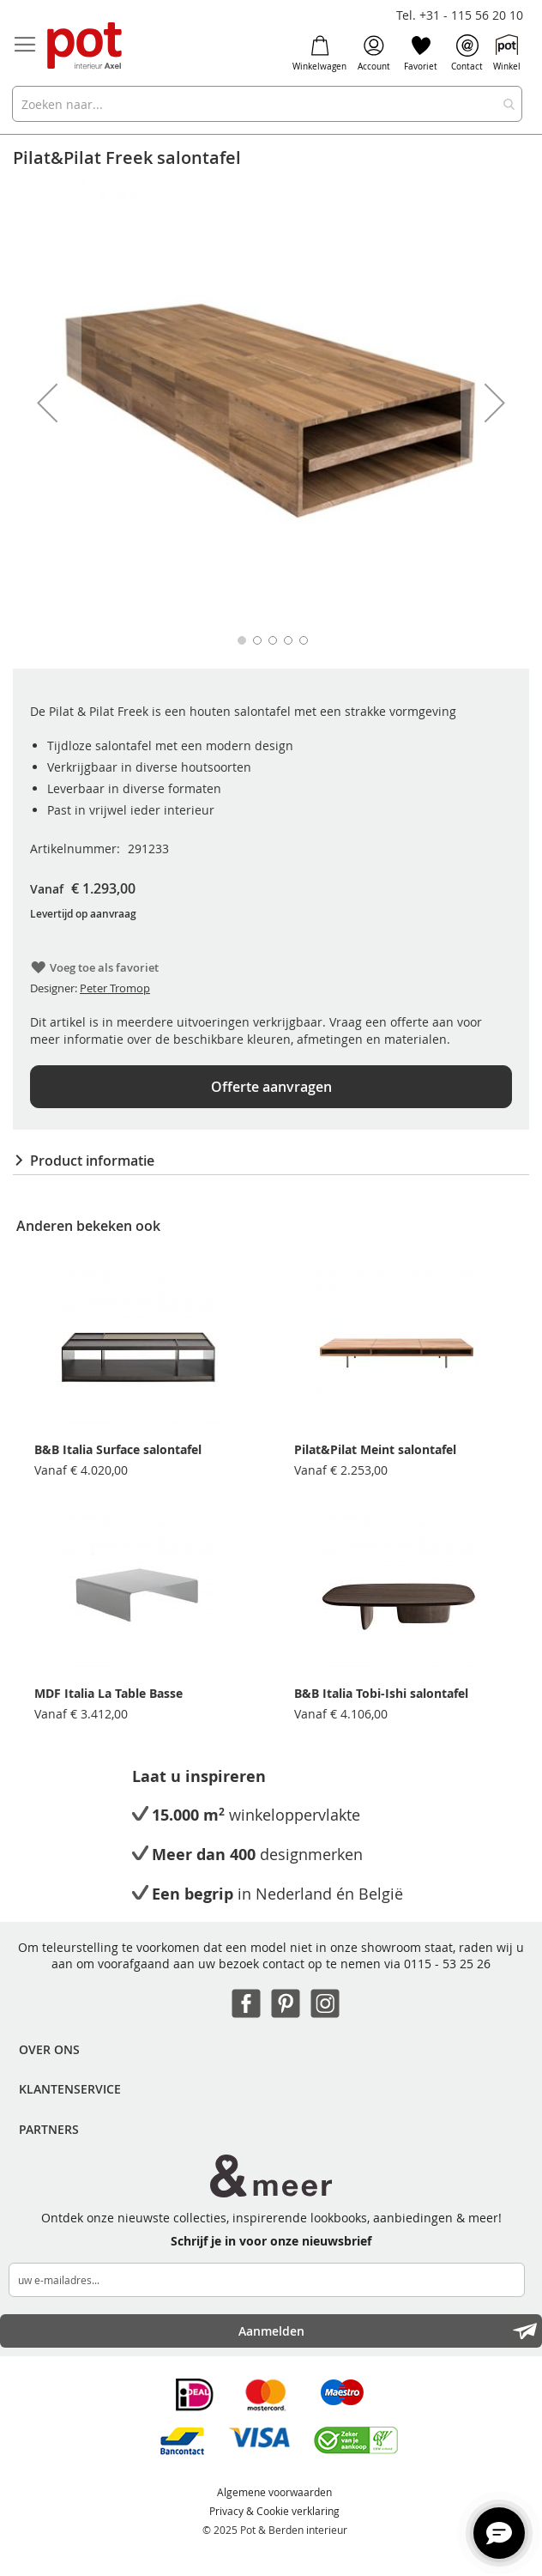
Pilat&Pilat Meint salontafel (375, 1449)
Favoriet (420, 53)
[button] (47, 402)
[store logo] (85, 46)
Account (374, 53)
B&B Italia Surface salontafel (118, 1449)
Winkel (507, 53)
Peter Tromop (115, 988)
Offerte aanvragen (271, 1086)
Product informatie (92, 1160)
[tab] (271, 1160)
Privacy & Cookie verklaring (274, 2511)
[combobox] (267, 104)
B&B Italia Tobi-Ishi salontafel (381, 1693)
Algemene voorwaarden (274, 2492)
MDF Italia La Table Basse (108, 1693)
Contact (467, 53)
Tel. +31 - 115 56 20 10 (459, 15)
